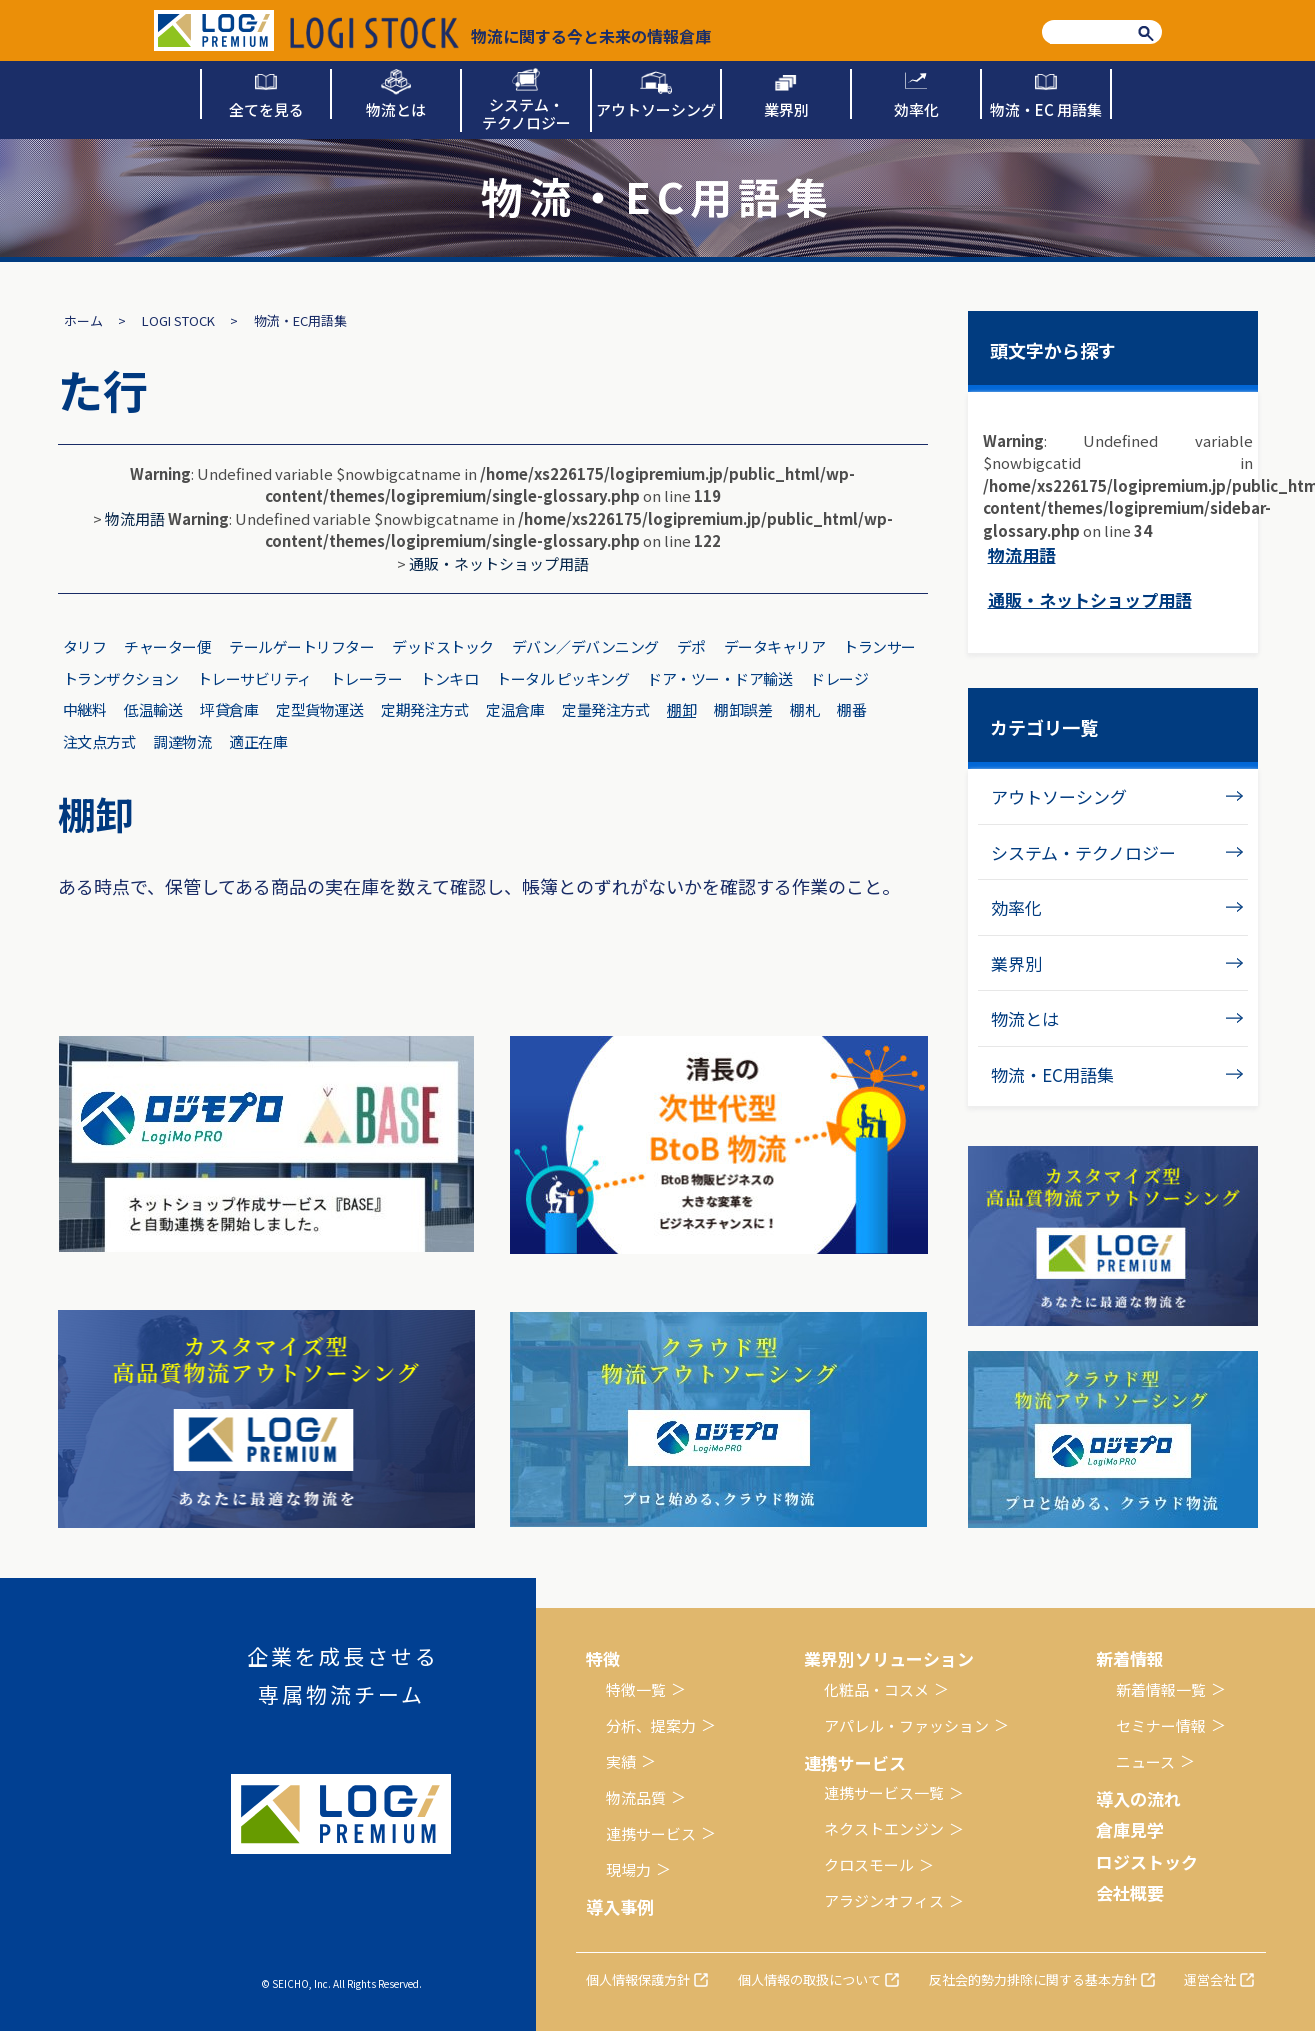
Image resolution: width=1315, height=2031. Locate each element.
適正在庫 (258, 741)
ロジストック (1147, 1861)
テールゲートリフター (301, 646)
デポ (691, 646)
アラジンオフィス (884, 1900)
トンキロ (449, 678)
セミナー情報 (1161, 1725)
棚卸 (681, 709)
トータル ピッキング (562, 678)
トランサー (879, 646)
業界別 (1016, 963)
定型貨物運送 (319, 709)
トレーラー (366, 678)
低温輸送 (153, 709)
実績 (621, 1761)
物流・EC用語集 (1052, 1074)
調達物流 (182, 741)
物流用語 (135, 518)
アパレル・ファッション (906, 1725)
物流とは (1025, 1018)
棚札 (804, 709)
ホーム (83, 320)
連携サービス (651, 1833)
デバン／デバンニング (585, 646)
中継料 (85, 709)
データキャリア (775, 646)
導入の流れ (1138, 1798)
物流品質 (636, 1797)
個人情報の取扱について (809, 1979)
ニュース (1145, 1761)
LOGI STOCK (178, 320)
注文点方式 (99, 741)
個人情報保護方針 (638, 1979)
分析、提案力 (651, 1725)
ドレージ (839, 678)
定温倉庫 (515, 709)
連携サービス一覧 (884, 1792)
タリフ (85, 646)
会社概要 (1130, 1892)
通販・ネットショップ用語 (499, 563)
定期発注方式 (424, 709)
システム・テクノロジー (1083, 852)
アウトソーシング (1059, 796)
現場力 (628, 1869)
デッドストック (443, 646)
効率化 (1016, 907)
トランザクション (121, 678)
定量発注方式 (605, 709)
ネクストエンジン (884, 1828)
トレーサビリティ (254, 678)
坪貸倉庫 (229, 709)
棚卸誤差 (743, 709)
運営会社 (1210, 1979)
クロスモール (869, 1864)
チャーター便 (167, 646)
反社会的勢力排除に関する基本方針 (1033, 1979)
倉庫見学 (1130, 1829)
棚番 (851, 709)
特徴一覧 (636, 1689)
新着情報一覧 (1161, 1689)
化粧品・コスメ (876, 1689)
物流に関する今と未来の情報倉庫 (500, 33)
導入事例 (620, 1906)
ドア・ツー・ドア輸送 (719, 678)
